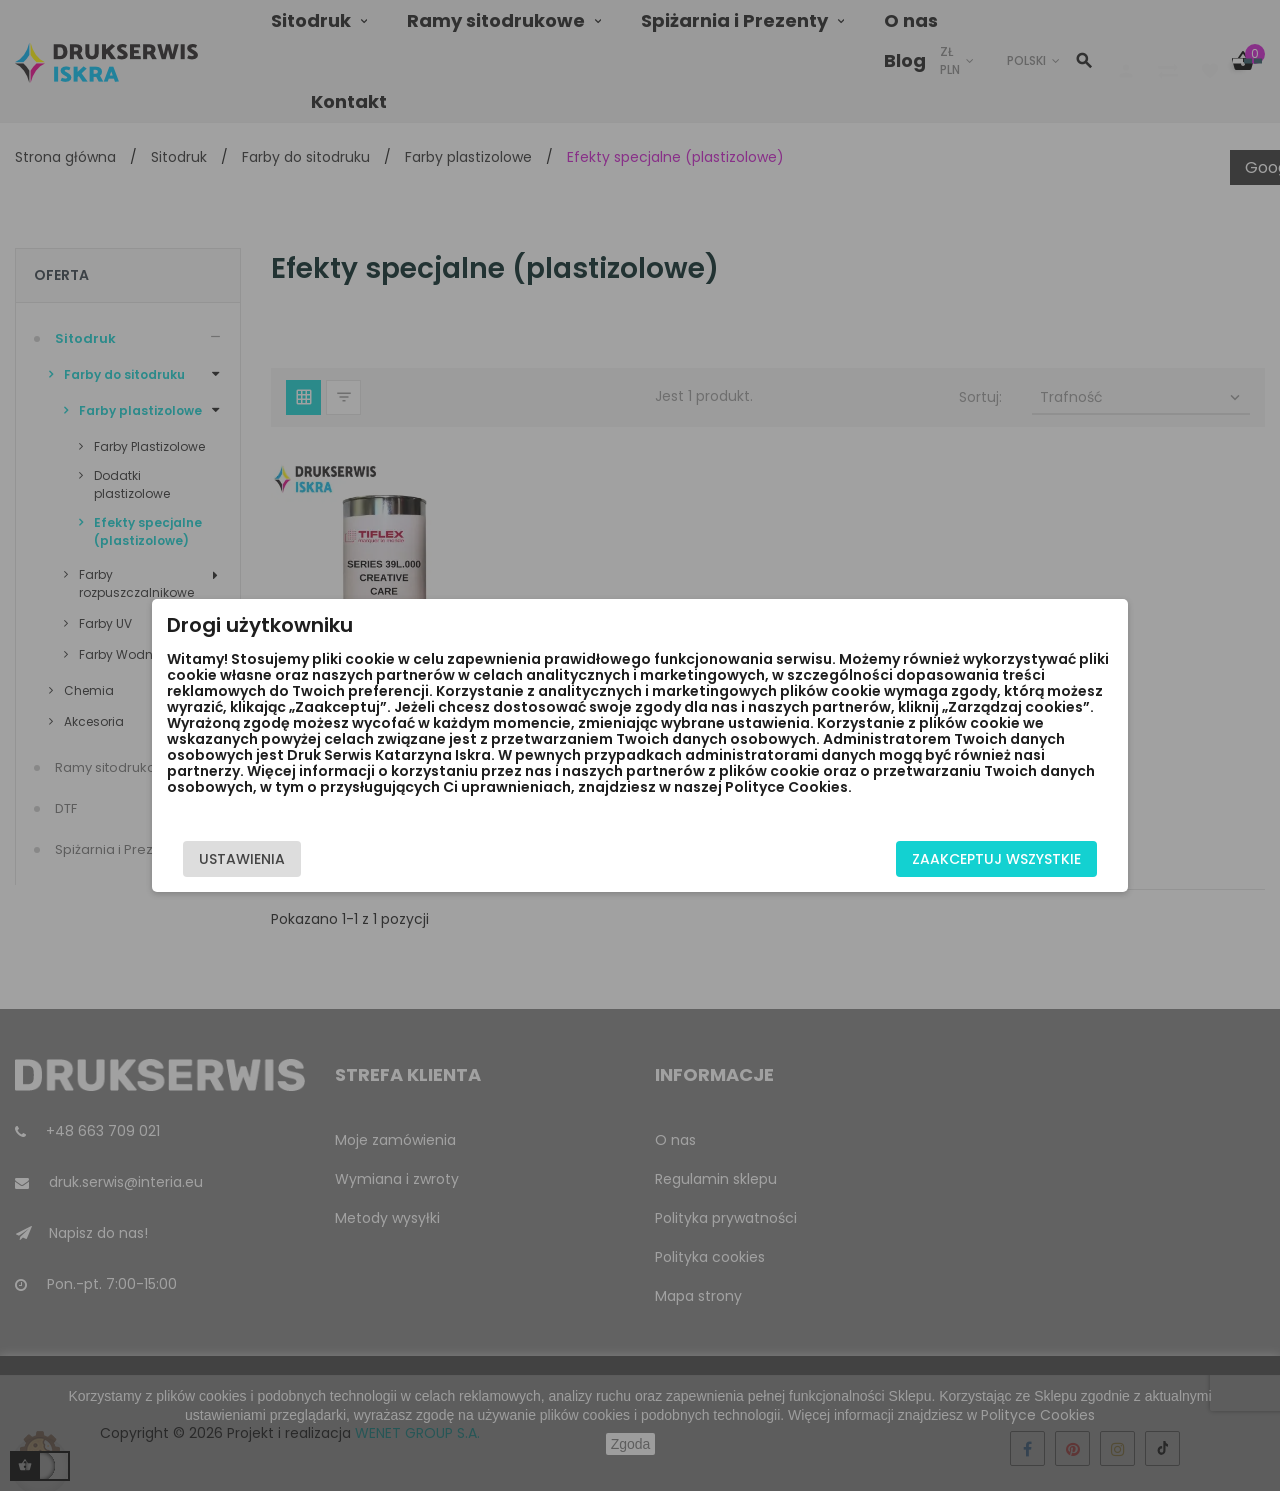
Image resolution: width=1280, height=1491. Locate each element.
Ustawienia (242, 859)
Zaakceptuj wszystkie (996, 859)
